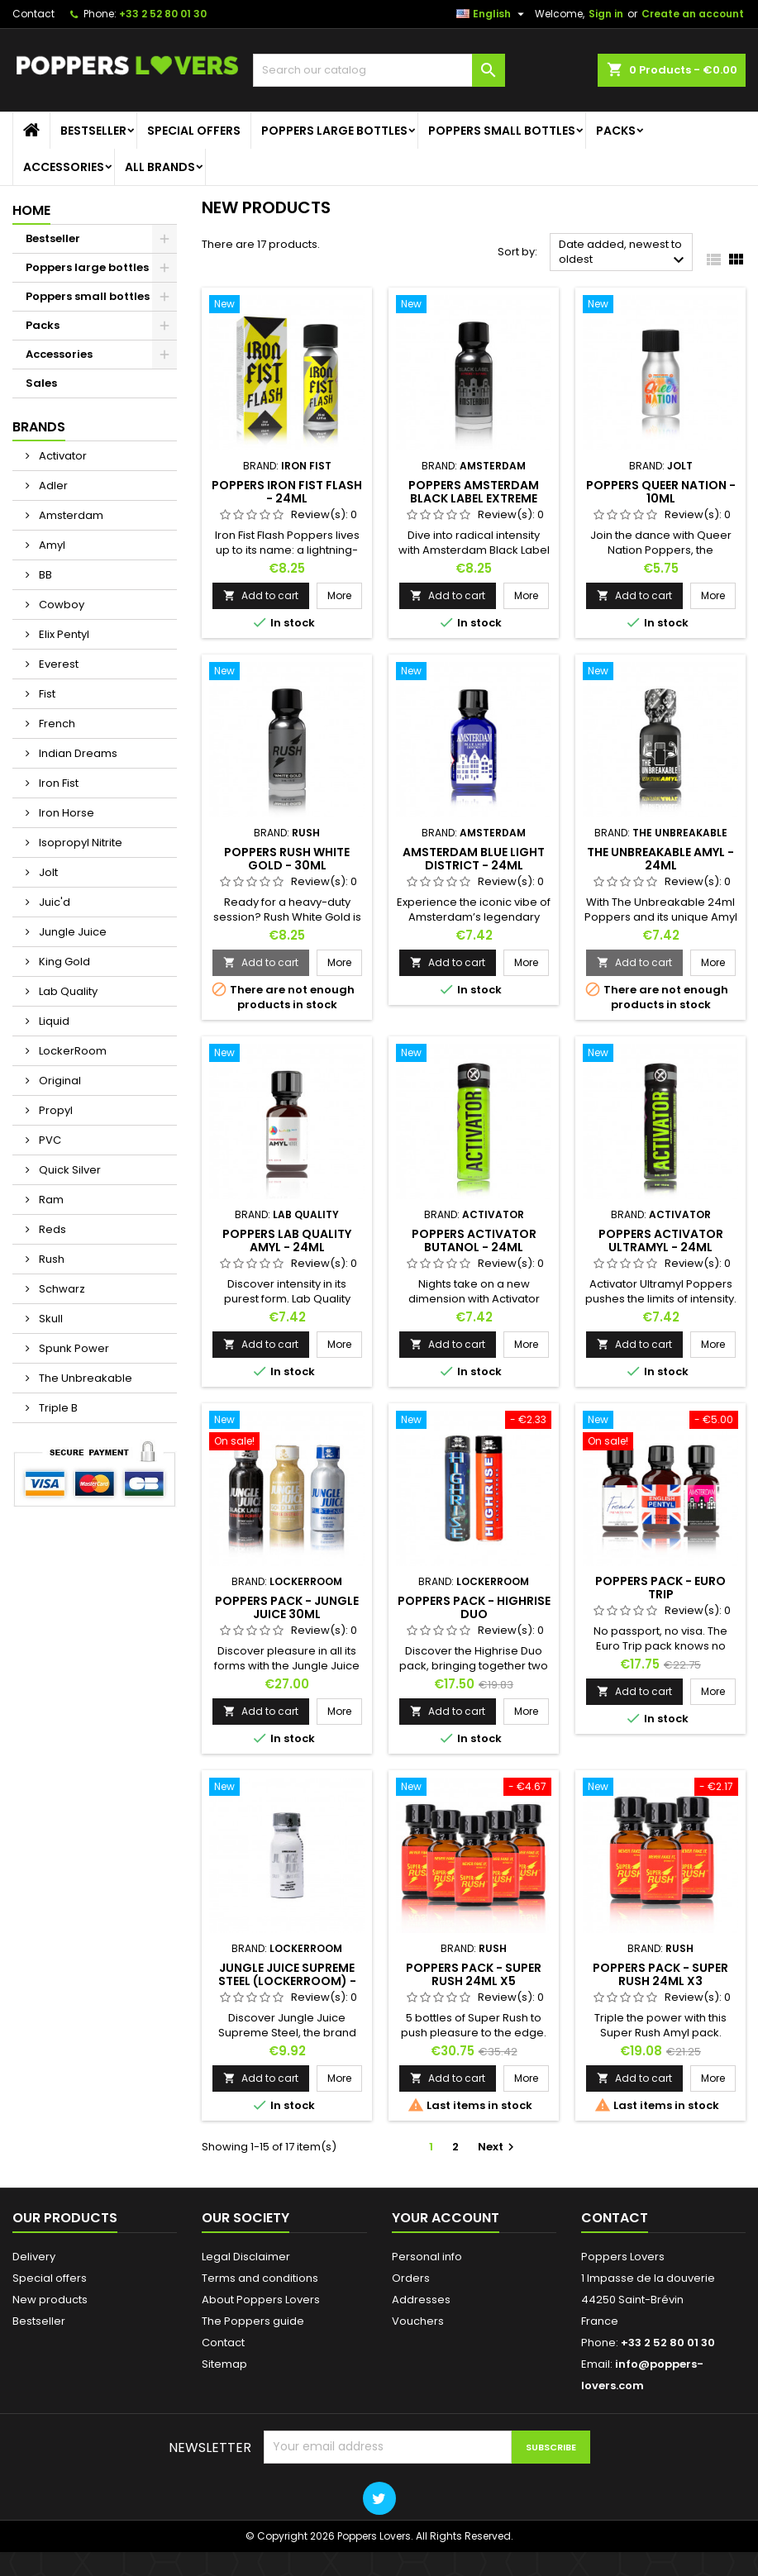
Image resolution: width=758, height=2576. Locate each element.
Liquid (52, 1046)
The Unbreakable (84, 1403)
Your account (445, 2241)
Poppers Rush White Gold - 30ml (287, 883)
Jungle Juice (71, 956)
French (55, 748)
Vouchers (418, 2345)
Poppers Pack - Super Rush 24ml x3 (660, 1998)
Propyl (54, 1135)
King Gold (63, 986)
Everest (57, 689)
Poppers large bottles (334, 155)
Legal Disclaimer (246, 2280)
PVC (48, 1165)
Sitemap (224, 2388)
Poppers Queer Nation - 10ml (661, 516)
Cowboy (60, 629)
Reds (51, 1254)
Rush (50, 1284)
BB (44, 599)
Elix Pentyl (62, 659)
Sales (41, 408)
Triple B (57, 1432)
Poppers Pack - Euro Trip (660, 1611)
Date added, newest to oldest (624, 278)
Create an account (692, 38)
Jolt (47, 897)
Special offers (194, 155)
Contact (33, 38)
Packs (616, 155)
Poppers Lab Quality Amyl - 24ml (286, 1264)
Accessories (63, 191)
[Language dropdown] (492, 39)
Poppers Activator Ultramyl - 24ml (660, 1264)
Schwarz (60, 1313)
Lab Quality (67, 1016)
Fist (45, 718)
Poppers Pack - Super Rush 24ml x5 (473, 1998)
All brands (160, 191)
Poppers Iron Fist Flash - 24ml (287, 516)
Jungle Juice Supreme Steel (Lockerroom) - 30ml (287, 2004)
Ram (50, 1224)
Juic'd (53, 927)
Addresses (421, 2323)
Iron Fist (57, 808)
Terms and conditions (260, 2302)
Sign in (606, 38)
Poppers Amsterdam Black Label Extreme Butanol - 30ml (473, 522)
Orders (411, 2302)
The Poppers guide (253, 2345)
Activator (61, 480)
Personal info (427, 2280)
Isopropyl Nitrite (79, 867)
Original (58, 1105)
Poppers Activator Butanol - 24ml (474, 1264)
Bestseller (93, 155)
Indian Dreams (76, 778)
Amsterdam (69, 540)
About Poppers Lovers (261, 2323)
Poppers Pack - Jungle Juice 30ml (287, 1631)
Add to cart (260, 619)
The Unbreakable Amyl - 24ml (660, 883)
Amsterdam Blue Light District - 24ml (474, 883)
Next (498, 2170)
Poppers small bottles (501, 155)
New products (50, 2323)
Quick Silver (68, 1194)
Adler (52, 510)
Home (31, 235)
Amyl (50, 570)
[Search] (379, 95)
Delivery (33, 2280)
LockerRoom (71, 1075)
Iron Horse (65, 837)
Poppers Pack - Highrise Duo (474, 1631)
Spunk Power (72, 1373)
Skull (49, 1343)
